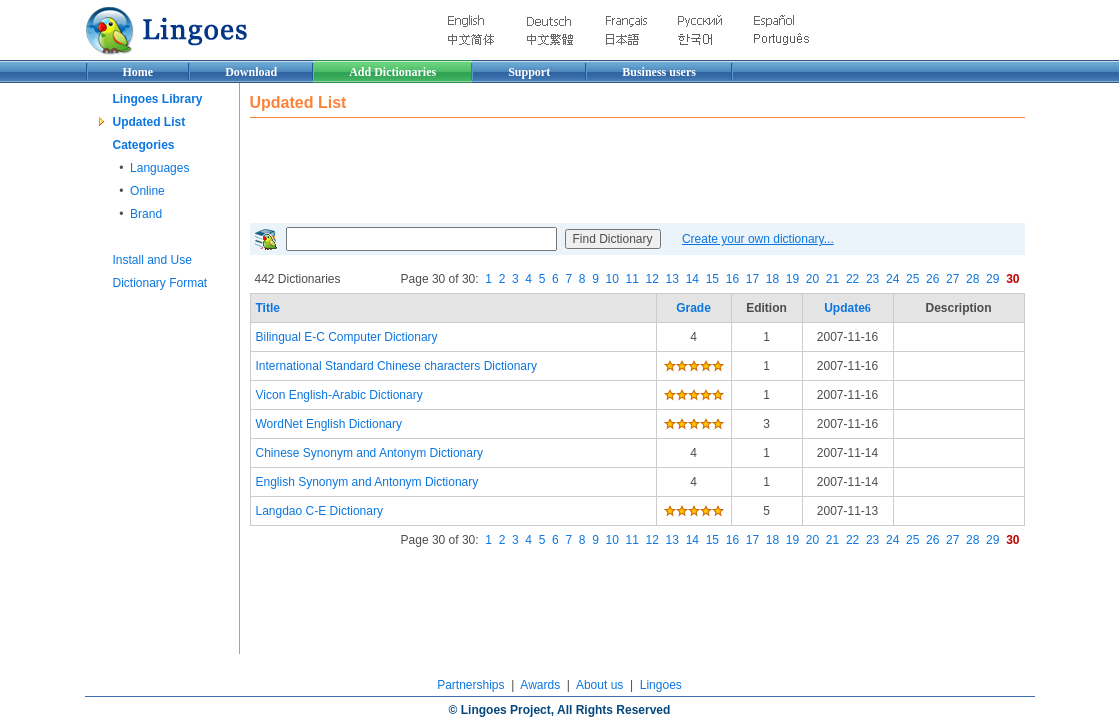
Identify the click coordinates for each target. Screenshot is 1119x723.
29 (992, 279)
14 (692, 279)
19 (792, 279)
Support (529, 72)
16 (732, 279)
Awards (540, 685)
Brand (146, 214)
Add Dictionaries (392, 72)
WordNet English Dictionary (329, 424)
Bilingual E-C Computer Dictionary (347, 337)
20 (812, 279)
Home (138, 72)
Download (251, 72)
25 (912, 279)
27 (952, 279)
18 (772, 279)
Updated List (149, 122)
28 (972, 279)
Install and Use (152, 260)
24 (892, 279)
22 (852, 279)
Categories (144, 145)
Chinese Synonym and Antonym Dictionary (369, 453)
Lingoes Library (158, 99)
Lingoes (661, 685)
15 (712, 279)
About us (599, 685)
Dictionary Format (160, 283)
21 (832, 279)
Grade (693, 308)
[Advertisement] (614, 168)
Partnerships (470, 685)
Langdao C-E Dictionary (319, 511)
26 (932, 279)
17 (752, 279)
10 (612, 279)
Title (268, 308)
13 (672, 279)
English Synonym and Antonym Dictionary (367, 482)
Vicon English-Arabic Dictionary (339, 395)
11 (632, 279)
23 (872, 279)
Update (847, 308)
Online (147, 191)
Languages (159, 168)
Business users (659, 72)
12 (652, 279)
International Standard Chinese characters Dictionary (396, 366)
